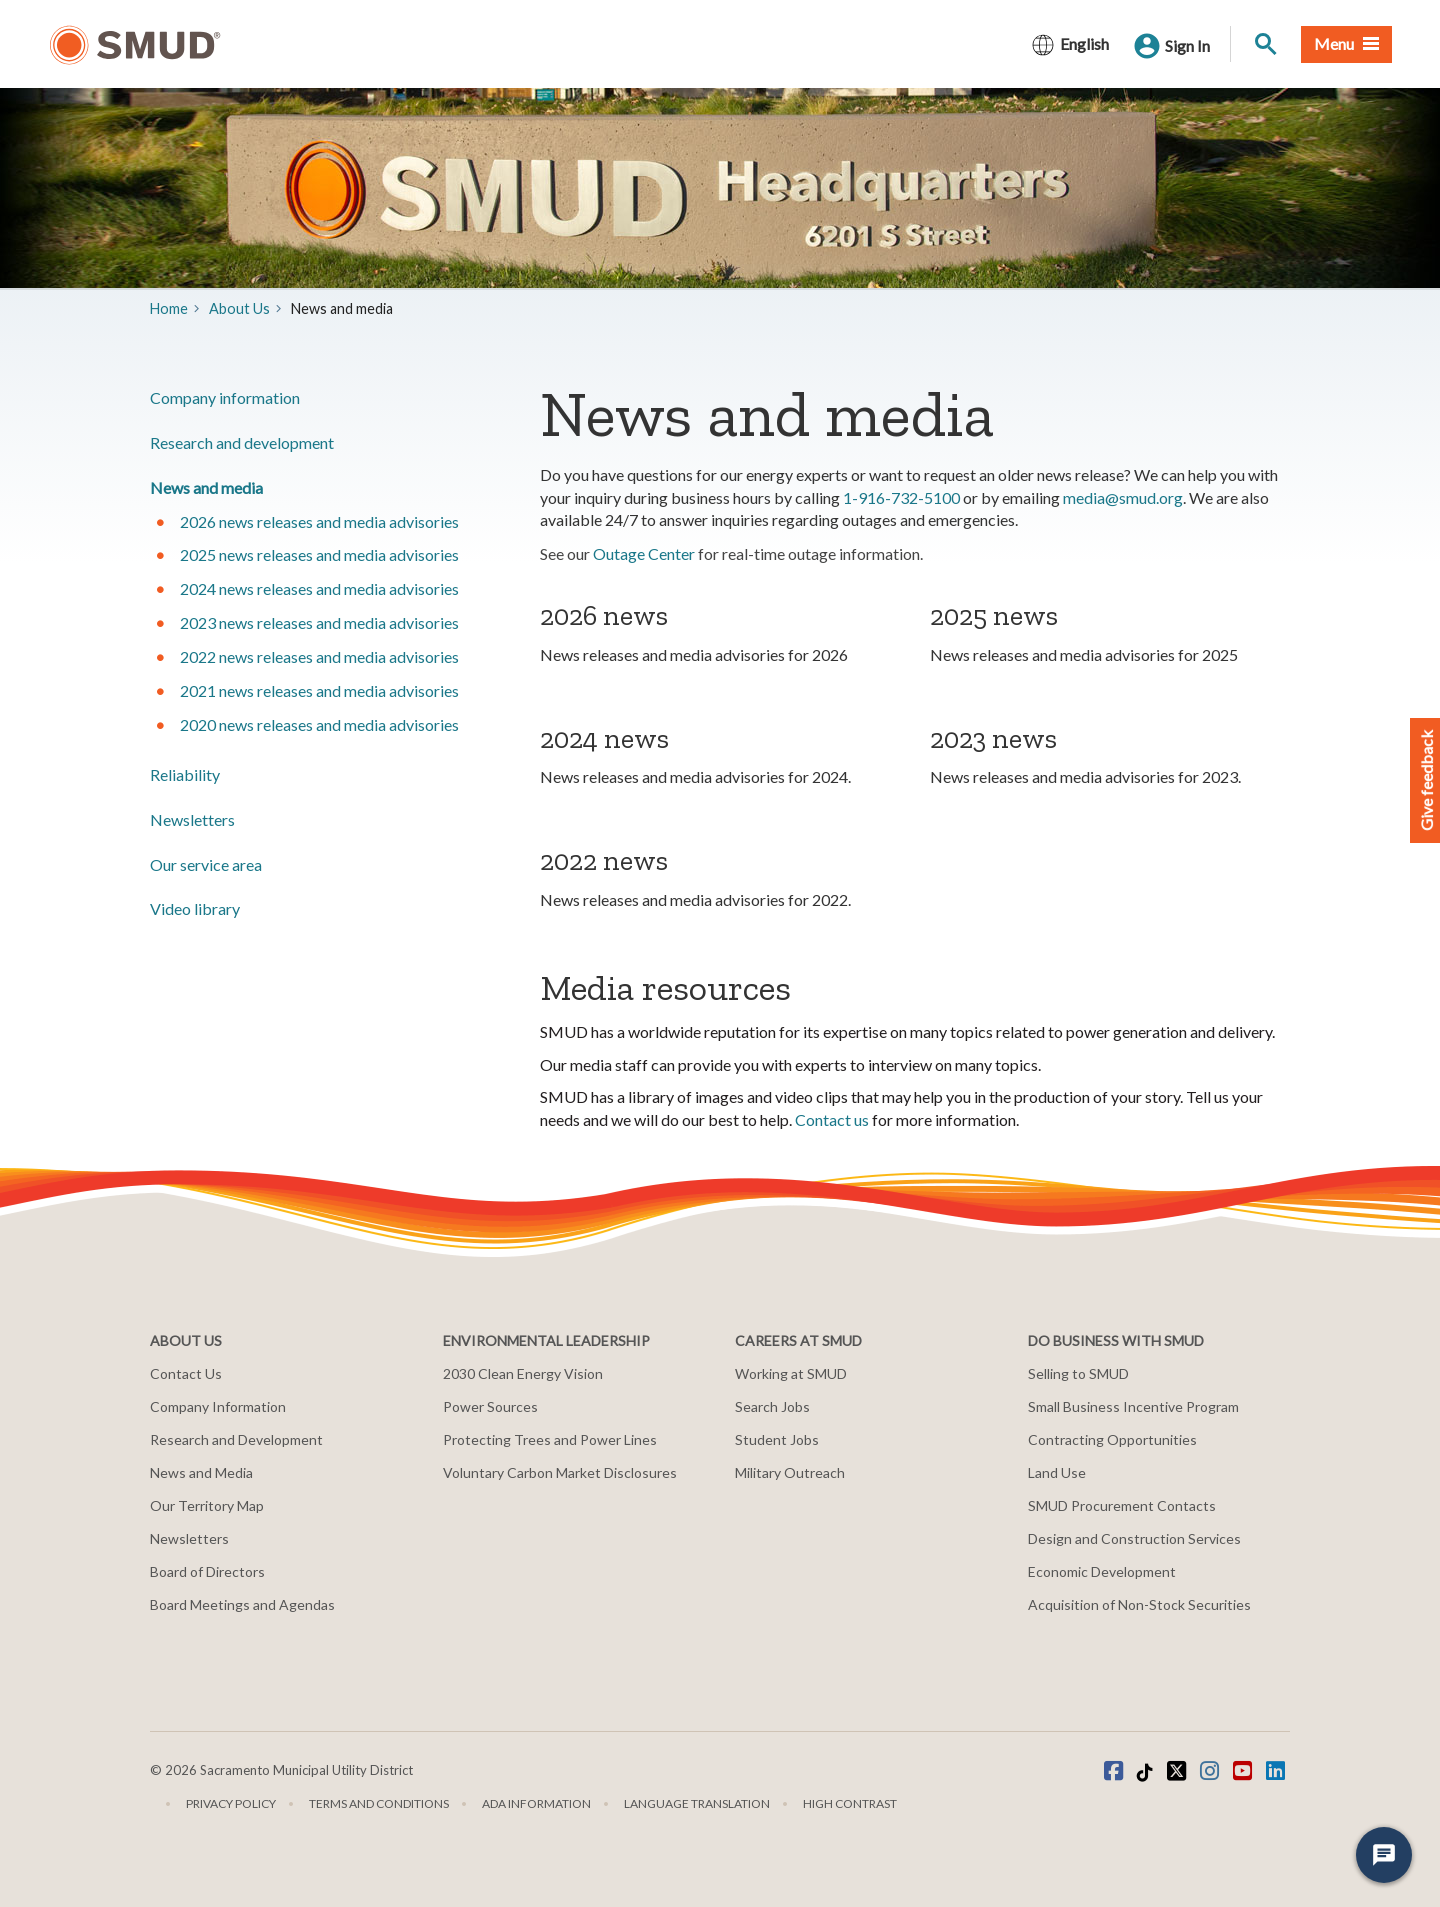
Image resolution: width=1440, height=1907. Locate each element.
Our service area (206, 864)
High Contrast (850, 1803)
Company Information (218, 1406)
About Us (239, 308)
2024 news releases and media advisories (319, 588)
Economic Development (1102, 1571)
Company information (225, 397)
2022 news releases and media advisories (319, 656)
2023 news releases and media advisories (319, 622)
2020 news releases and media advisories (319, 724)
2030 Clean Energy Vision (523, 1373)
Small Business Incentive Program (1133, 1406)
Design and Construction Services (1134, 1538)
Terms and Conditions (379, 1803)
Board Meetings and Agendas (242, 1604)
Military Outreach (790, 1472)
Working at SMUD (791, 1373)
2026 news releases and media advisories (319, 521)
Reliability (185, 774)
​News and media (206, 487)
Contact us (832, 1119)
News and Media (201, 1472)
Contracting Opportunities (1112, 1439)
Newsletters (192, 819)
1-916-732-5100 (901, 497)
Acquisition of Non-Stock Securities (1139, 1604)
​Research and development (242, 442)
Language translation (697, 1803)
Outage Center (644, 553)
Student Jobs (777, 1439)
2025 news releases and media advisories (319, 554)
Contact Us (186, 1373)
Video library (195, 908)
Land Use (1057, 1472)
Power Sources (490, 1406)
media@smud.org (1123, 497)
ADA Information (536, 1803)
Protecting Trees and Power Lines (550, 1439)
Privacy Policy (231, 1803)
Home (169, 308)
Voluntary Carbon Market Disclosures (560, 1472)
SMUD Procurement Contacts (1122, 1505)
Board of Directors (207, 1571)
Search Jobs (772, 1406)
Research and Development (236, 1439)
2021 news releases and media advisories (319, 690)
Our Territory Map (207, 1505)
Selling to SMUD (1078, 1373)
